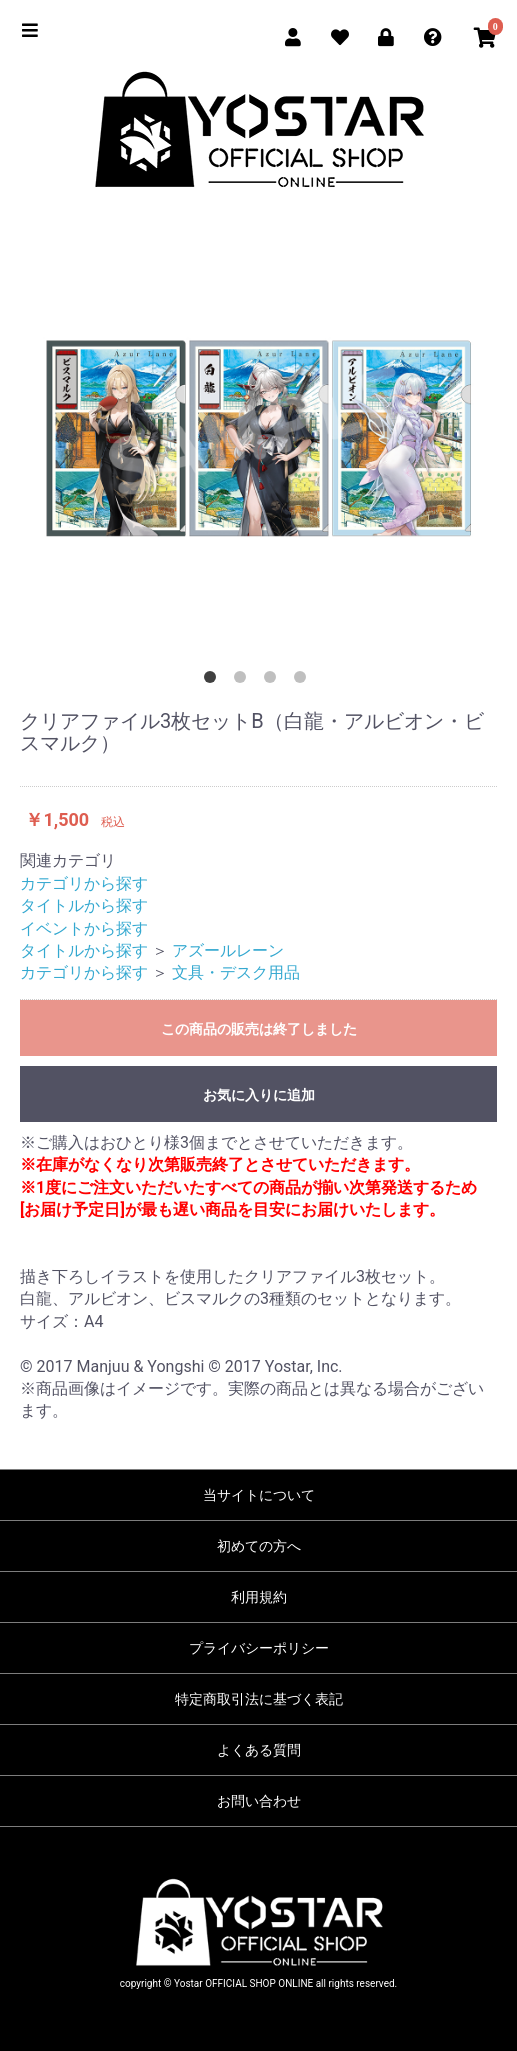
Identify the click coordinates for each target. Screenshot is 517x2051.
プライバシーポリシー (259, 1648)
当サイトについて (259, 1495)
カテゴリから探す (84, 883)
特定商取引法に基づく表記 (259, 1699)
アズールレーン (228, 950)
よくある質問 (259, 1750)
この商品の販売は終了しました (259, 1029)
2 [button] (244, 681)
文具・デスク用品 (236, 972)
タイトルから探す (84, 905)
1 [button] (214, 681)
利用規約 (259, 1597)
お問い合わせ (259, 1801)
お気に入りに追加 (259, 1095)
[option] (258, 437)
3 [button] (274, 681)
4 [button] (304, 681)
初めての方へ (259, 1546)
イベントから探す (84, 928)
